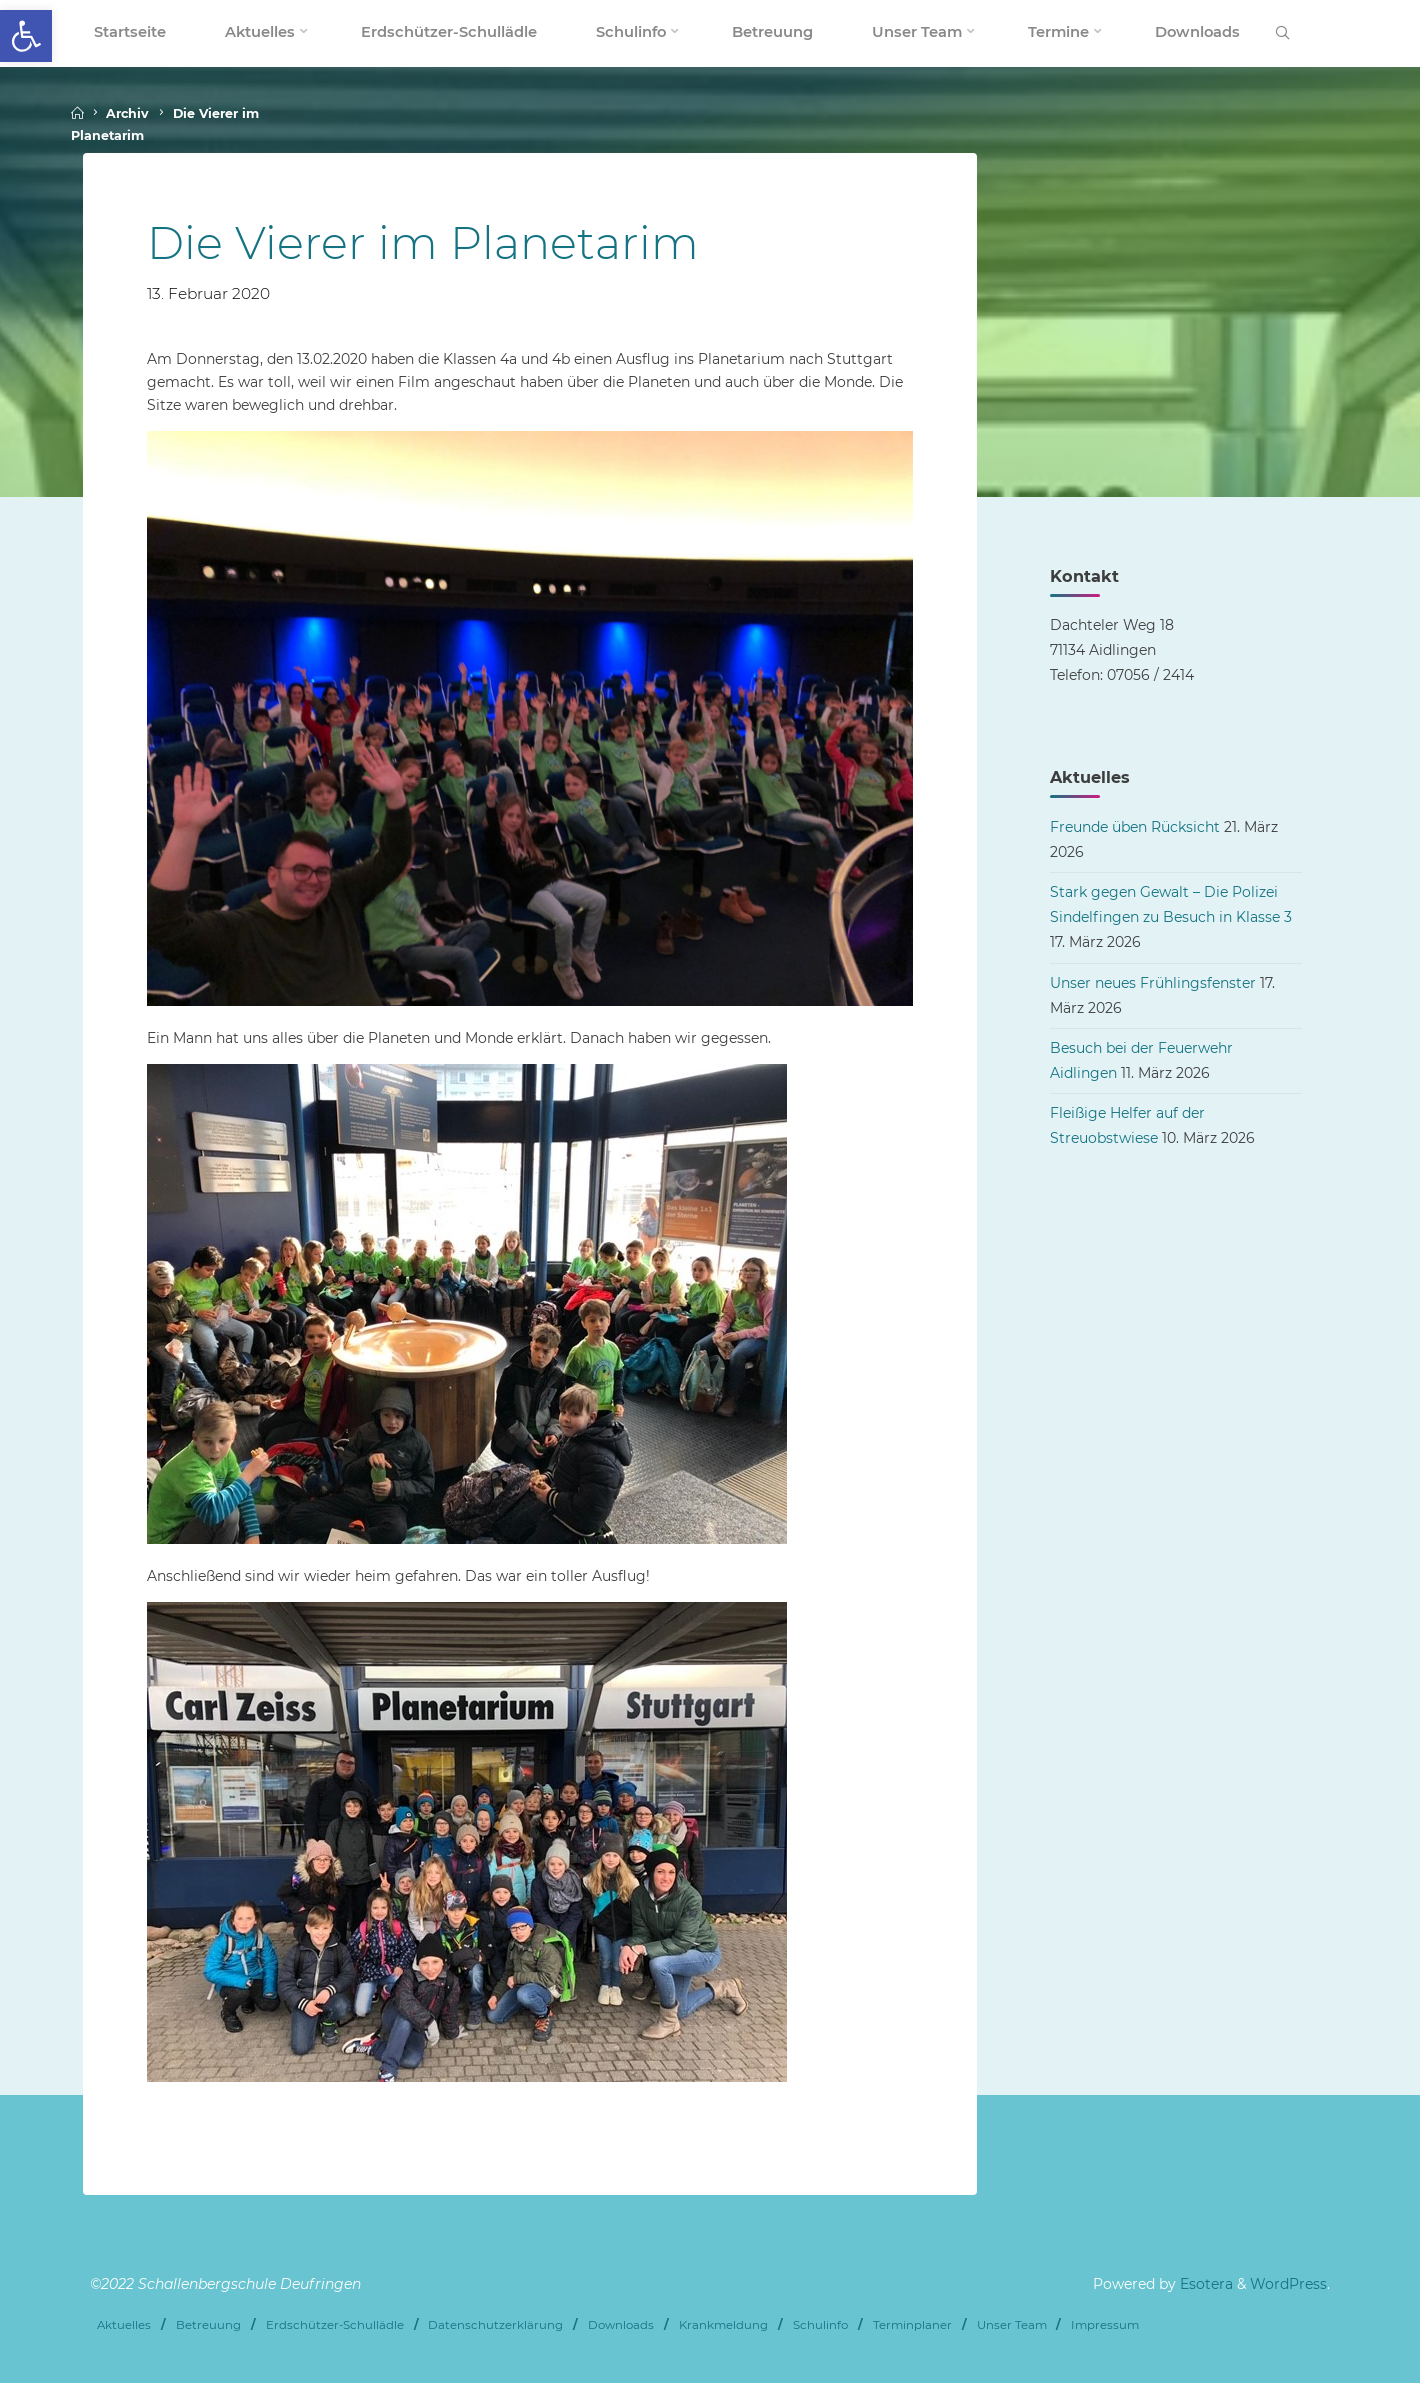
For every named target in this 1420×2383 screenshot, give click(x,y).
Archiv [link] (127, 113)
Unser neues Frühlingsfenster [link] (1153, 983)
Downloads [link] (621, 2325)
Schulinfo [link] (820, 2325)
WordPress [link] (1288, 2284)
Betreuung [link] (208, 2325)
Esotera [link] (1204, 2284)
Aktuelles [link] (124, 2325)
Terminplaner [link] (912, 2325)
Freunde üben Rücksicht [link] (1135, 827)
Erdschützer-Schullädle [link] (335, 2325)
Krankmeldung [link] (723, 2325)
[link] (26, 36)
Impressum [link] (1105, 2325)
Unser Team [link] (1012, 2325)
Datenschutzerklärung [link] (495, 2325)
